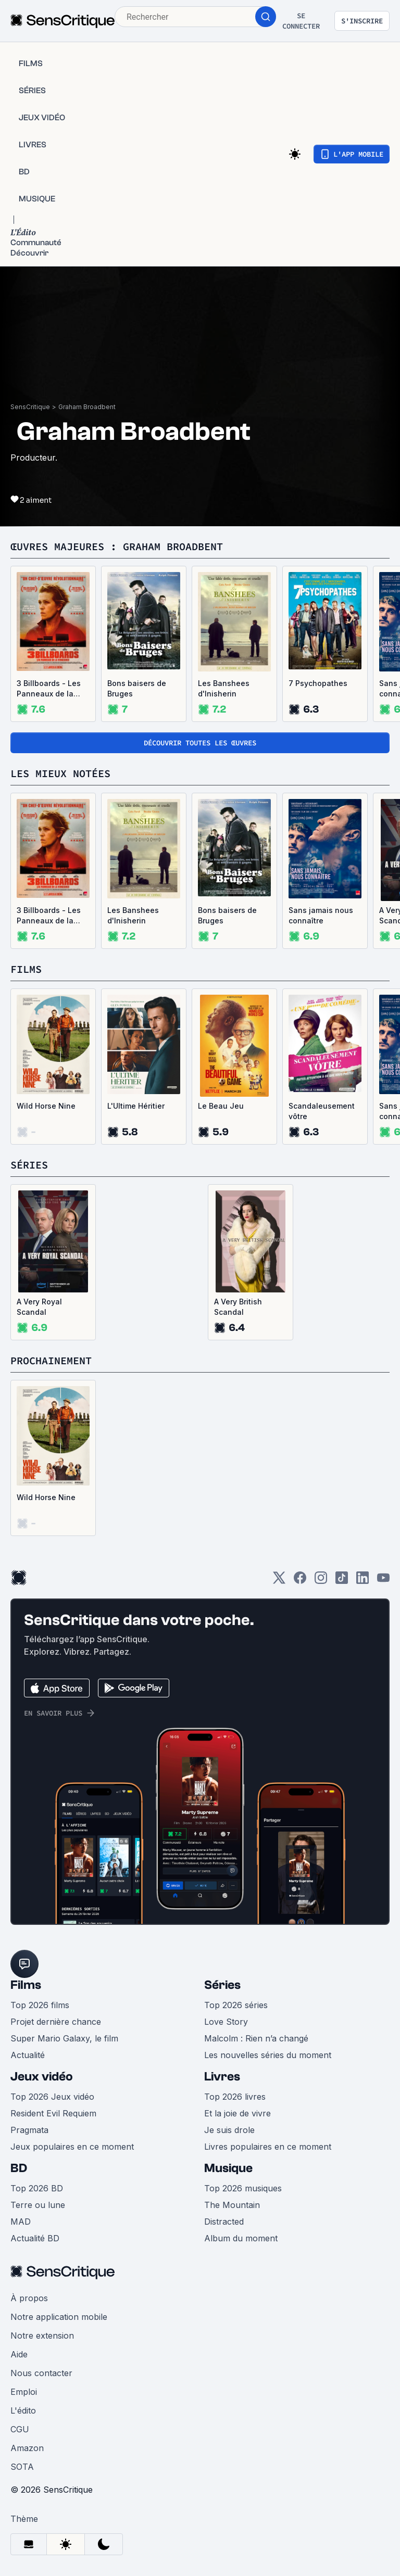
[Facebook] (300, 1581)
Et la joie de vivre (237, 2113)
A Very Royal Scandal (39, 1306)
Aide (19, 2354)
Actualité (27, 2055)
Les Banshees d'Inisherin (223, 688)
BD (18, 2168)
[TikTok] (341, 1581)
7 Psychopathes (318, 683)
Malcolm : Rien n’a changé (256, 2038)
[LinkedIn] (362, 1581)
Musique (228, 2168)
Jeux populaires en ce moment (72, 2146)
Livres (222, 2077)
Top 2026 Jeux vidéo (52, 2096)
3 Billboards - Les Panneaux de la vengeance (49, 689)
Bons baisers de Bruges (136, 688)
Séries (222, 1985)
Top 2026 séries (236, 2005)
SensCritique (30, 407)
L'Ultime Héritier (136, 1105)
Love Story (226, 2021)
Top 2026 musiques (243, 2188)
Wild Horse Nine (46, 1105)
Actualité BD (34, 2238)
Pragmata (29, 2130)
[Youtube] (383, 1581)
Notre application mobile (58, 2317)
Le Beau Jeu (221, 1105)
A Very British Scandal (238, 1306)
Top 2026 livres (235, 2096)
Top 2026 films (39, 2005)
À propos (29, 2298)
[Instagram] (321, 1581)
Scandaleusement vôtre (322, 1111)
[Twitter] (279, 1581)
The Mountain (232, 2205)
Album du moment (241, 2238)
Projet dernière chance (55, 2021)
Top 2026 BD (36, 2188)
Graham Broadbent (87, 407)
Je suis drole (229, 2130)
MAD (20, 2221)
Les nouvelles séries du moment (267, 2055)
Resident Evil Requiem (53, 2113)
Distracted (224, 2221)
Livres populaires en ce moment (267, 2146)
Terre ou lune (37, 2205)
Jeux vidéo (41, 2077)
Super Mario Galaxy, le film (64, 2038)
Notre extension (42, 2335)
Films (25, 1985)
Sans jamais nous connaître (321, 915)
